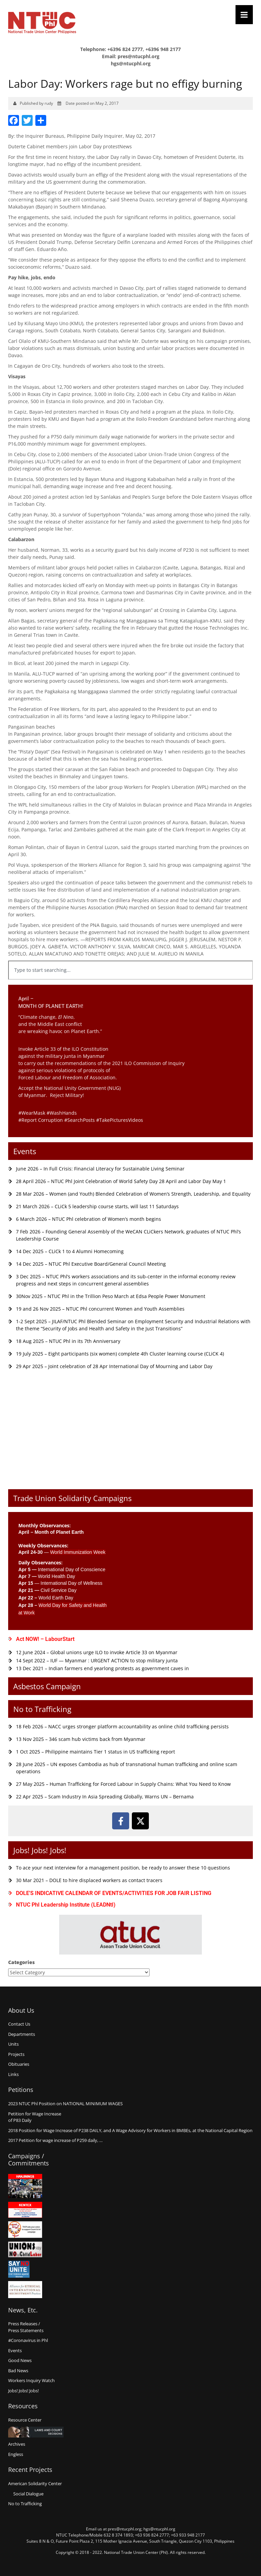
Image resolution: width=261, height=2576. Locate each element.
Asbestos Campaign (47, 1686)
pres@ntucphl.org (138, 56)
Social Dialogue (28, 2494)
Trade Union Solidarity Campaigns (72, 1498)
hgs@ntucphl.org (131, 63)
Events (24, 1151)
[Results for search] (130, 983)
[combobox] (130, 970)
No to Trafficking (42, 1709)
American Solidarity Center (35, 2483)
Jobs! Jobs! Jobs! (39, 1850)
